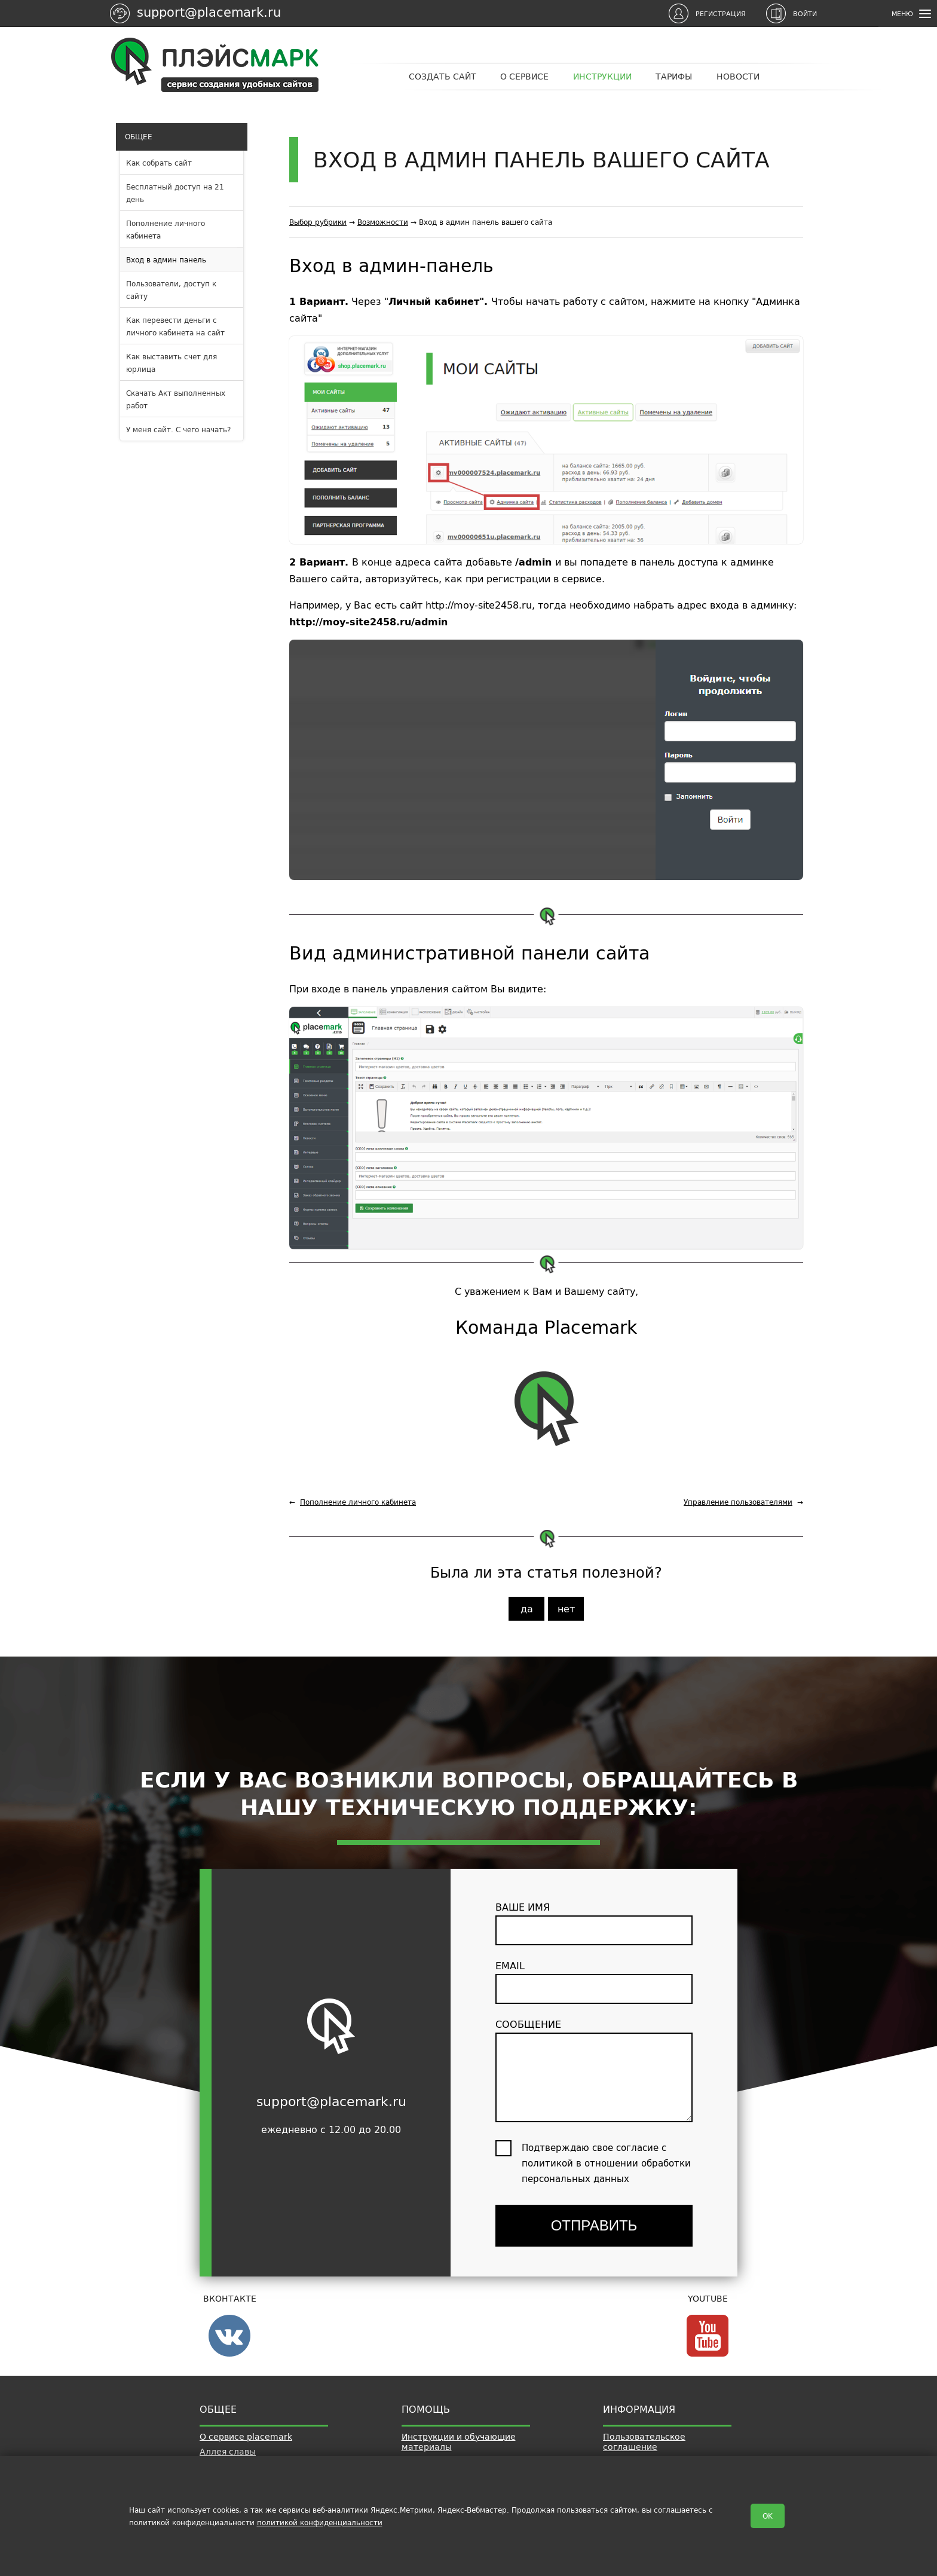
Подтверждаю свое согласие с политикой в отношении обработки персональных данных (606, 2163)
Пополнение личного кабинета (165, 229)
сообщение (594, 2069)
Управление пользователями (738, 1502)
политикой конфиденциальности (319, 2522)
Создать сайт (442, 76)
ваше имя (594, 1922)
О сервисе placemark (246, 2437)
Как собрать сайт (159, 163)
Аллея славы (228, 2451)
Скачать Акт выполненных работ (175, 399)
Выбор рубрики (318, 222)
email (594, 1980)
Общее (137, 137)
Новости (738, 76)
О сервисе (524, 76)
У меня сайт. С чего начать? (178, 429)
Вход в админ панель (166, 259)
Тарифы (674, 76)
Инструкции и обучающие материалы (459, 2442)
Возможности (382, 222)
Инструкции (602, 76)
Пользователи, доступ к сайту (171, 289)
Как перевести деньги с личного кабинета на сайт (175, 326)
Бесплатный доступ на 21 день (175, 193)
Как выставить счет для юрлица (171, 362)
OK (768, 2516)
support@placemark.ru (209, 12)
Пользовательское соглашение (644, 2442)
